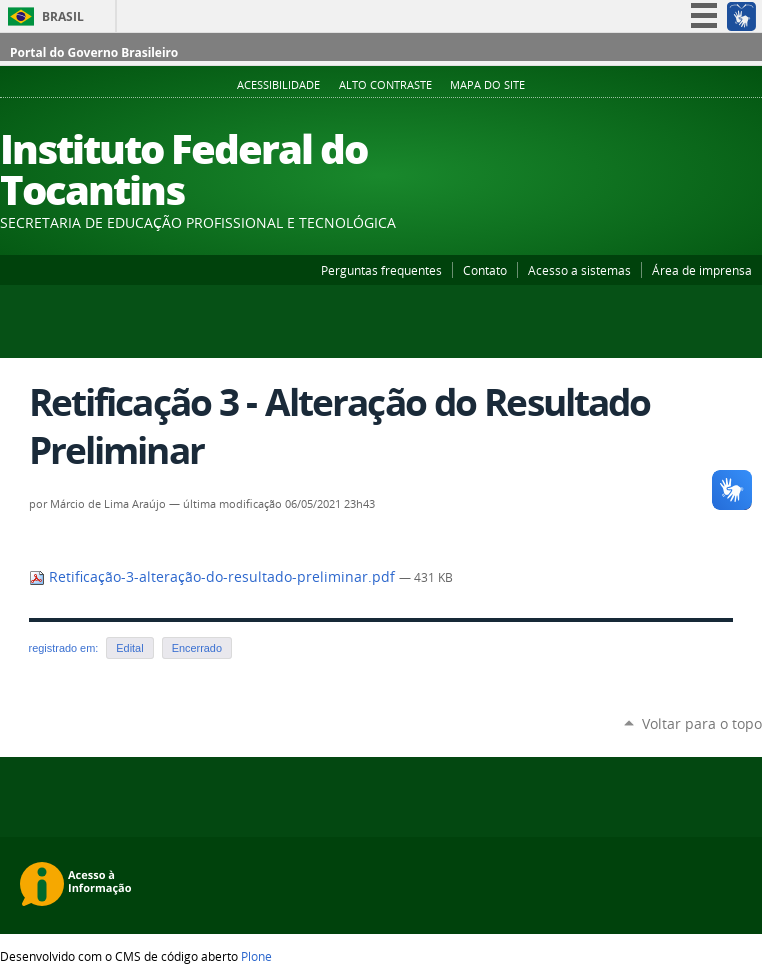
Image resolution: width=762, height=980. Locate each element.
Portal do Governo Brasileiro (94, 52)
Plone (256, 956)
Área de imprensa (702, 270)
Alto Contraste (385, 85)
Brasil (63, 16)
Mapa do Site (487, 85)
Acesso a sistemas (579, 270)
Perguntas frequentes (381, 270)
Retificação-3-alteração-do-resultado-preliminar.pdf (214, 577)
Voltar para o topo (702, 723)
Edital (129, 648)
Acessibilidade (278, 85)
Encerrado (197, 648)
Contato (485, 270)
